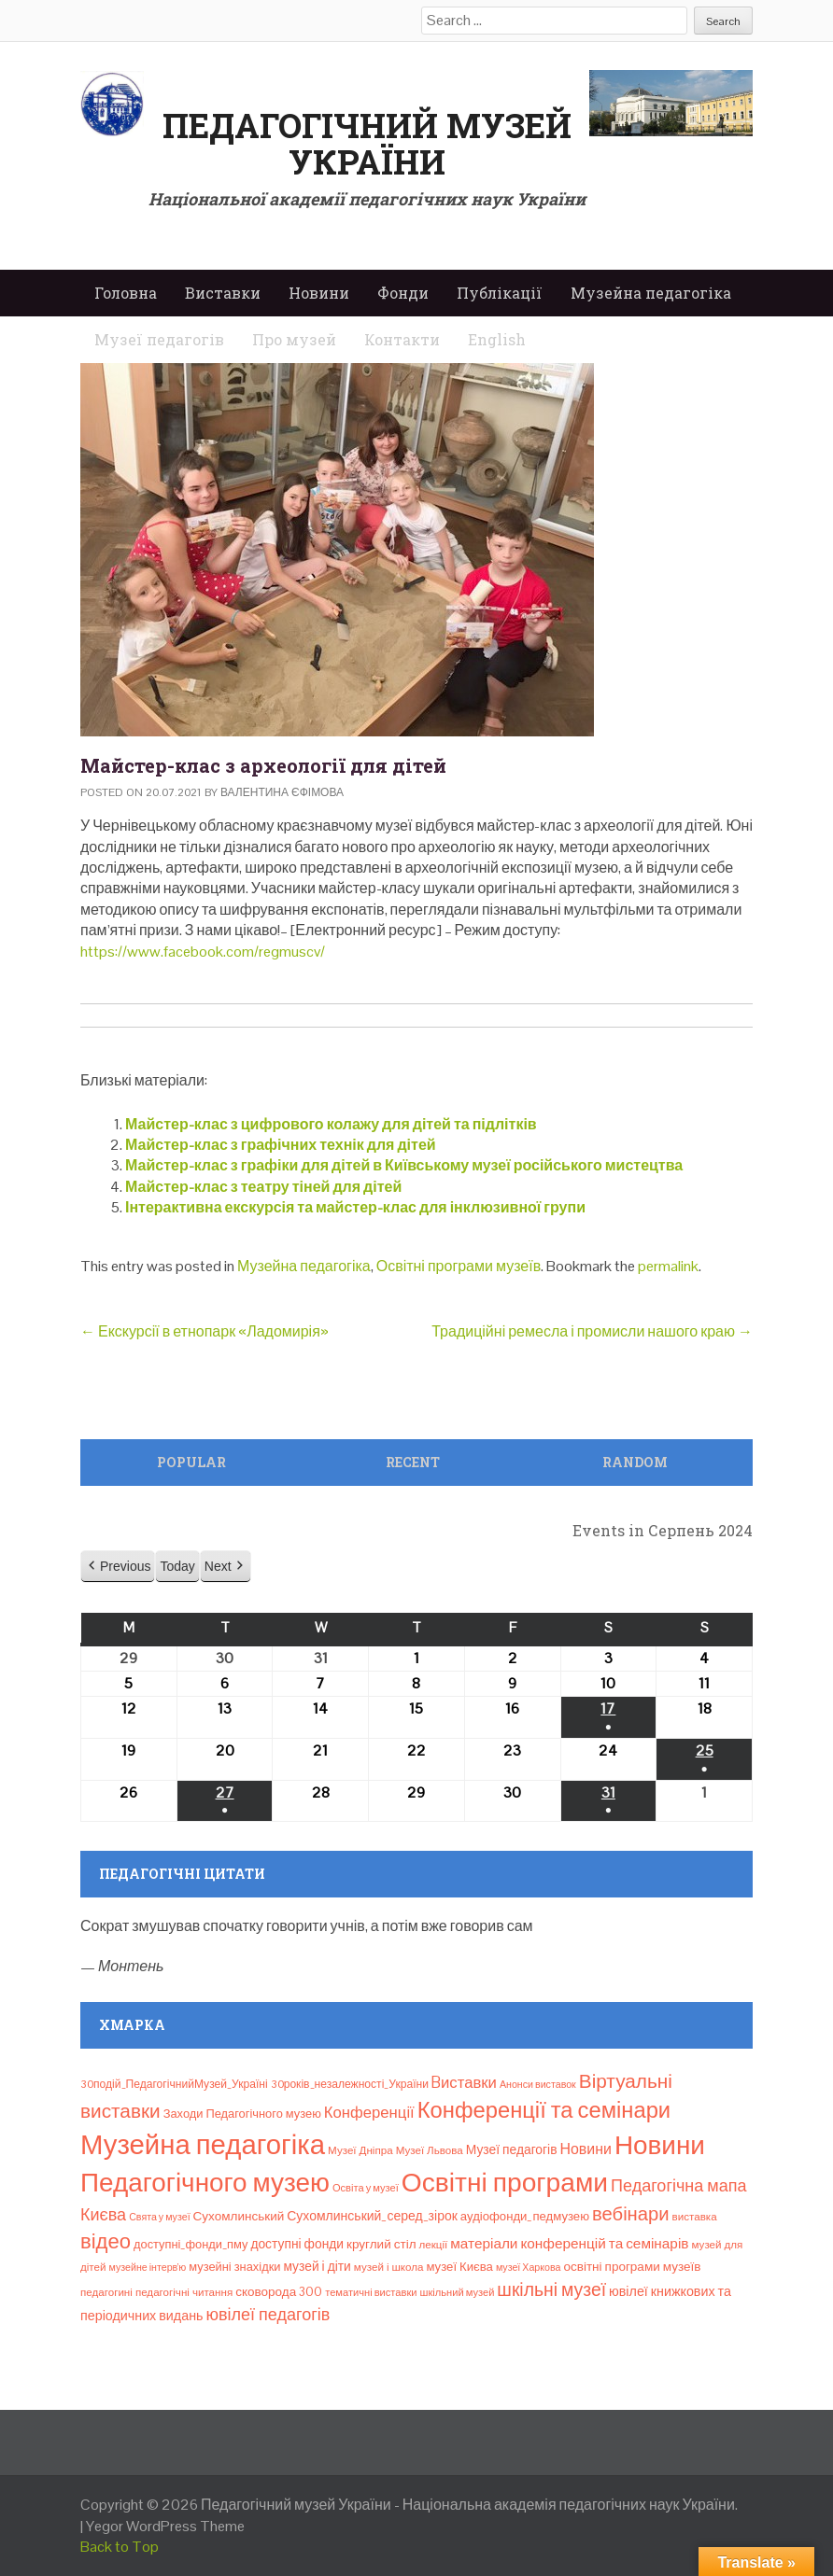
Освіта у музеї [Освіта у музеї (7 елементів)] (365, 2187)
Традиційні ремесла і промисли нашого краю (592, 1331)
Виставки (223, 292)
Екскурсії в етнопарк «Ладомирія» (204, 1331)
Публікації (500, 292)
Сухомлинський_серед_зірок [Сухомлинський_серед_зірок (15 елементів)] (372, 2215)
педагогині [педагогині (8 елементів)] (106, 2292)
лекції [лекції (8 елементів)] (433, 2244)
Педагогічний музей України (367, 144)
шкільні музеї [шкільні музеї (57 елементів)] (551, 2290)
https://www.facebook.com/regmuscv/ (202, 951)
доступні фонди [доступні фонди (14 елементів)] (297, 2243)
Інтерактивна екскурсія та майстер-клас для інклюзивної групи (355, 1207)
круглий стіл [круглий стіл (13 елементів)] (381, 2244)
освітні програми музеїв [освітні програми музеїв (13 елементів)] (631, 2267)
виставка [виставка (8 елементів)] (694, 2216)
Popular (191, 1462)
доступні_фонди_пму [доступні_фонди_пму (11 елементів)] (190, 2244)
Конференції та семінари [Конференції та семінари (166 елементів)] (544, 2109)
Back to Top (119, 2546)
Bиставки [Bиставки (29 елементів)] (464, 2082)
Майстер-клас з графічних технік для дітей (280, 1145)
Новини (319, 292)
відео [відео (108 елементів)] (105, 2241)
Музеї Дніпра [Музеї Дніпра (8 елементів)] (360, 2150)
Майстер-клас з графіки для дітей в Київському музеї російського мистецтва (404, 1165)
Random (635, 1462)
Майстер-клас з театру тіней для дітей (263, 1187)
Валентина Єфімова (282, 792)
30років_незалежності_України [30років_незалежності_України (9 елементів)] (350, 2084)
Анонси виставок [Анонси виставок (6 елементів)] (538, 2084)
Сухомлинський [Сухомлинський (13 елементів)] (239, 2216)
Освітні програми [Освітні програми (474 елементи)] (505, 2182)
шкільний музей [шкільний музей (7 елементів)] (457, 2292)
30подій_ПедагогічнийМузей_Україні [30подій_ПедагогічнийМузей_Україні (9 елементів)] (174, 2084)
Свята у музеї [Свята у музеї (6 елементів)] (159, 2216)
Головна (125, 292)
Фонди (403, 292)
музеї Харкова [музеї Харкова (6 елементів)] (528, 2267)
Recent (413, 1462)
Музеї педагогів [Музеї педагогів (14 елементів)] (512, 2149)
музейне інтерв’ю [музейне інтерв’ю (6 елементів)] (147, 2267)
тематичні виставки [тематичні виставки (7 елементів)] (370, 2292)
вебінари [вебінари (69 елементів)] (631, 2214)
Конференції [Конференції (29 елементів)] (369, 2112)
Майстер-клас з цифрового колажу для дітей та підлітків (331, 1124)
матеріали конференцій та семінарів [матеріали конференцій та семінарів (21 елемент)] (569, 2243)
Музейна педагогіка (651, 292)
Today (177, 1566)
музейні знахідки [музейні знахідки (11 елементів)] (234, 2267)
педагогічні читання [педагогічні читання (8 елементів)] (184, 2292)
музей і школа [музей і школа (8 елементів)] (389, 2267)
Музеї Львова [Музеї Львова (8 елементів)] (429, 2150)
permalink (668, 1266)
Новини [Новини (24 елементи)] (586, 2149)
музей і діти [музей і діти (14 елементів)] (316, 2266)
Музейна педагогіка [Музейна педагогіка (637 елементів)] (202, 2145)
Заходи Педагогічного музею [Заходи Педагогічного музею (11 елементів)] (242, 2113)
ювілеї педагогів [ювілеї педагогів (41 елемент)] (267, 2314)
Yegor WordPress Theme (165, 2526)
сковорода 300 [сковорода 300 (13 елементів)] (278, 2292)
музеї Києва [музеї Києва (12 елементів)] (459, 2267)
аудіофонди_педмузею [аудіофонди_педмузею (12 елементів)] (524, 2216)
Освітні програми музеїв (458, 1266)
